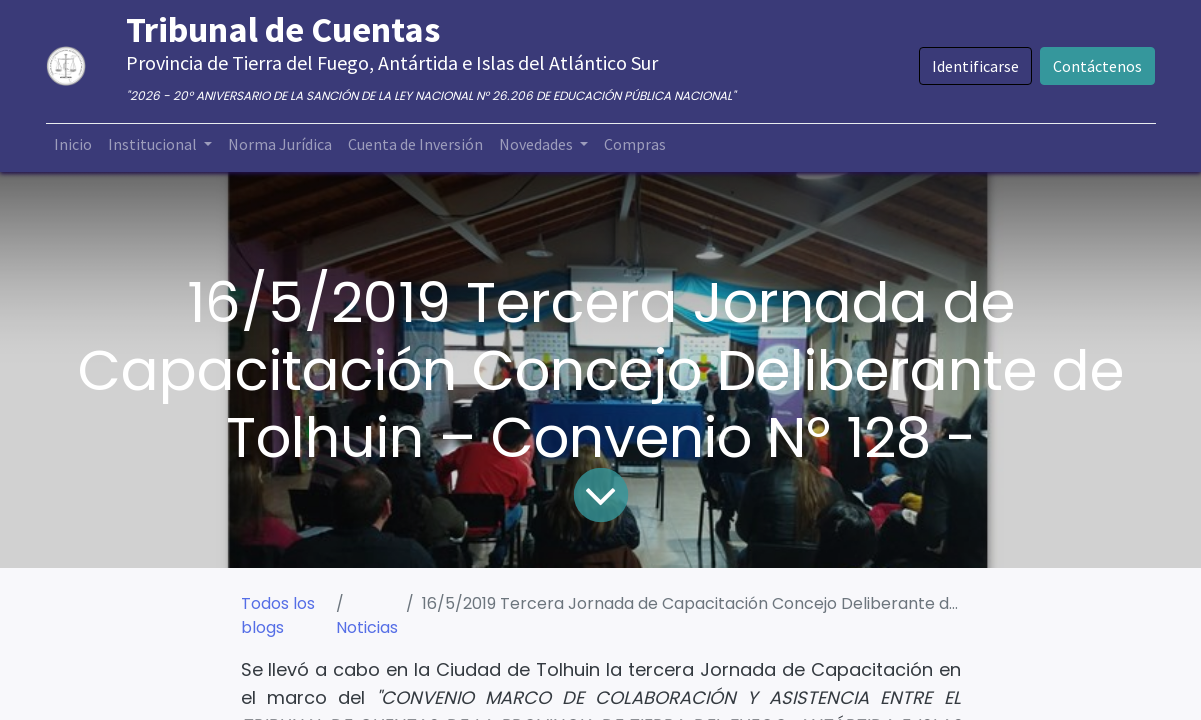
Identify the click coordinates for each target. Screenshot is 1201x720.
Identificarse (975, 66)
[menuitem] (73, 144)
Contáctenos (1097, 66)
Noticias (367, 627)
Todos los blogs (278, 615)
